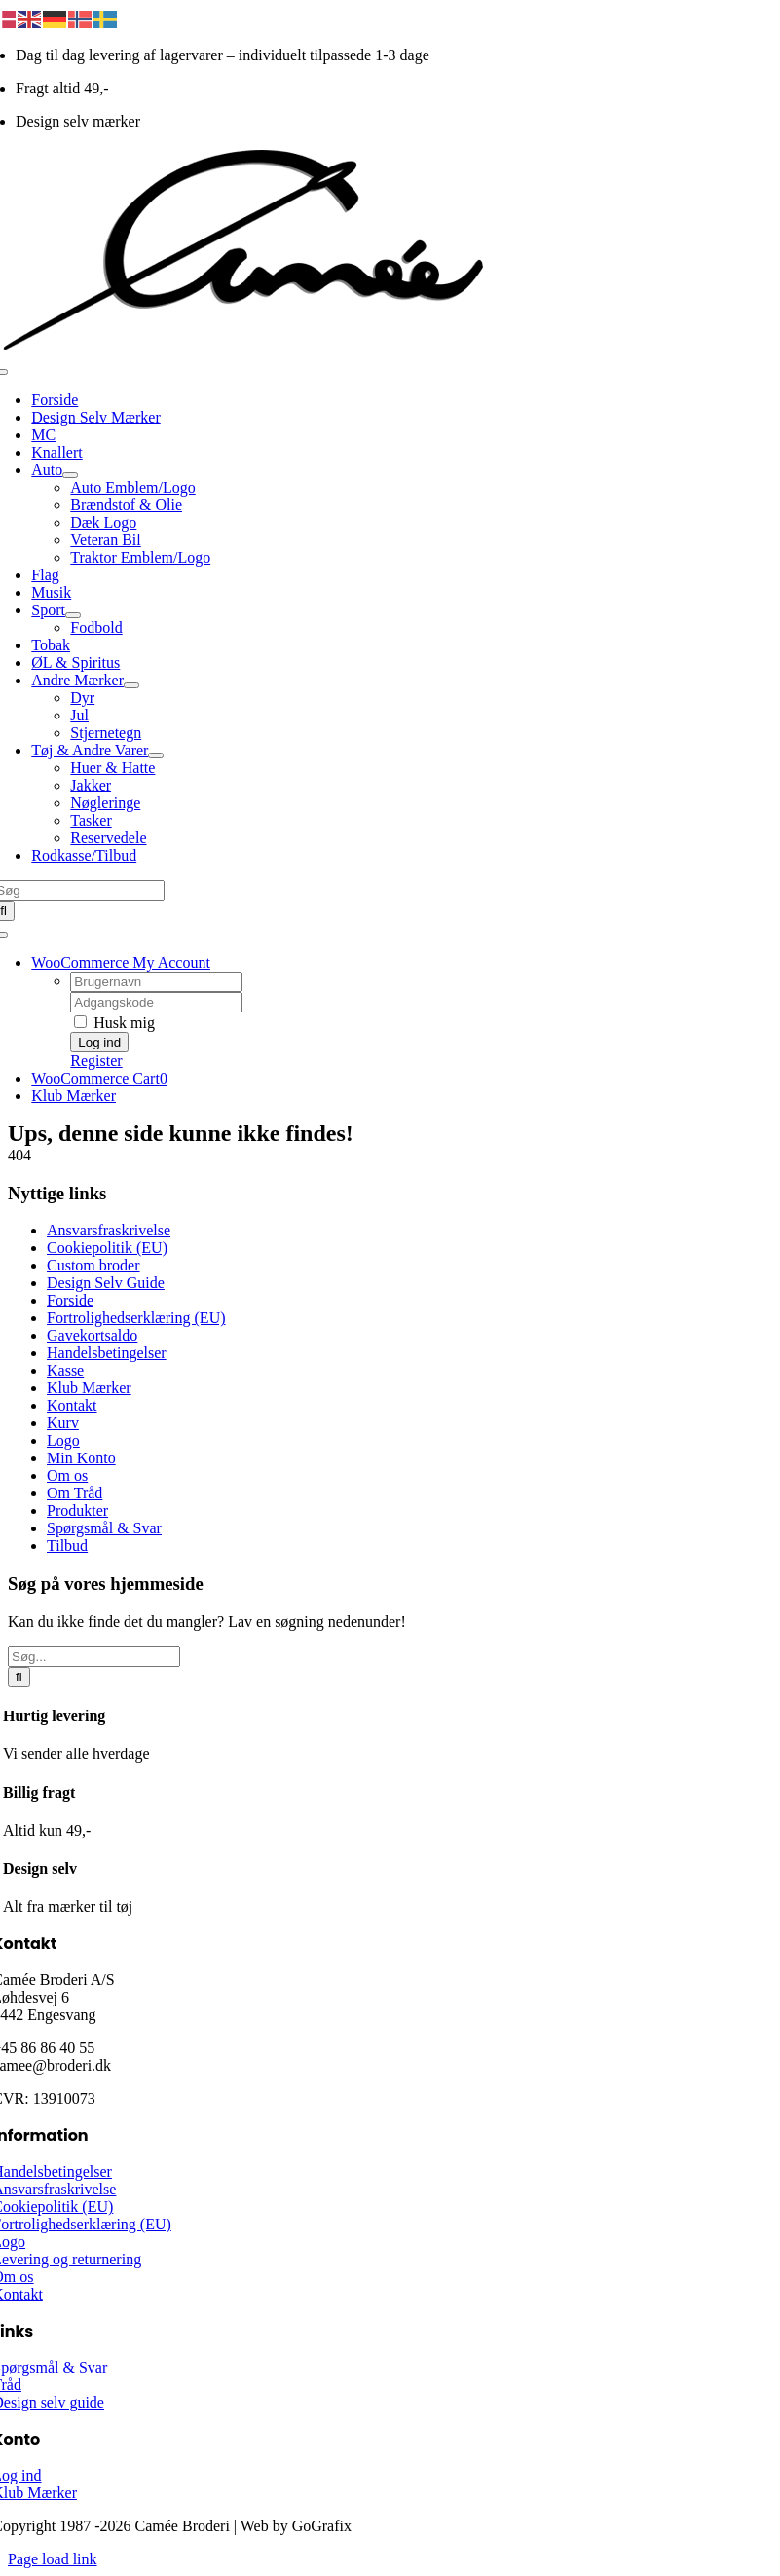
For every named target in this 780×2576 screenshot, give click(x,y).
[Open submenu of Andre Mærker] (131, 685)
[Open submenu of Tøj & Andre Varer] (156, 755)
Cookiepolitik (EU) (107, 1247)
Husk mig (114, 1022)
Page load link (52, 2559)
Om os (67, 1475)
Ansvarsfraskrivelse (108, 1230)
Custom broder (93, 1265)
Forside (70, 1300)
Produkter (77, 1510)
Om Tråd (74, 1493)
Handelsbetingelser (107, 1352)
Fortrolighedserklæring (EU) (136, 1317)
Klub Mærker (89, 1388)
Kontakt (72, 1405)
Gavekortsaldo (92, 1335)
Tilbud (67, 1545)
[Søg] (19, 1677)
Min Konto (81, 1458)
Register (96, 1060)
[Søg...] (94, 1656)
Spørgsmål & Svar (104, 1528)
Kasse (65, 1370)
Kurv (63, 1423)
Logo (63, 1440)
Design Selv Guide (106, 1282)
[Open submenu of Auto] (70, 475)
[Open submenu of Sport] (73, 615)
